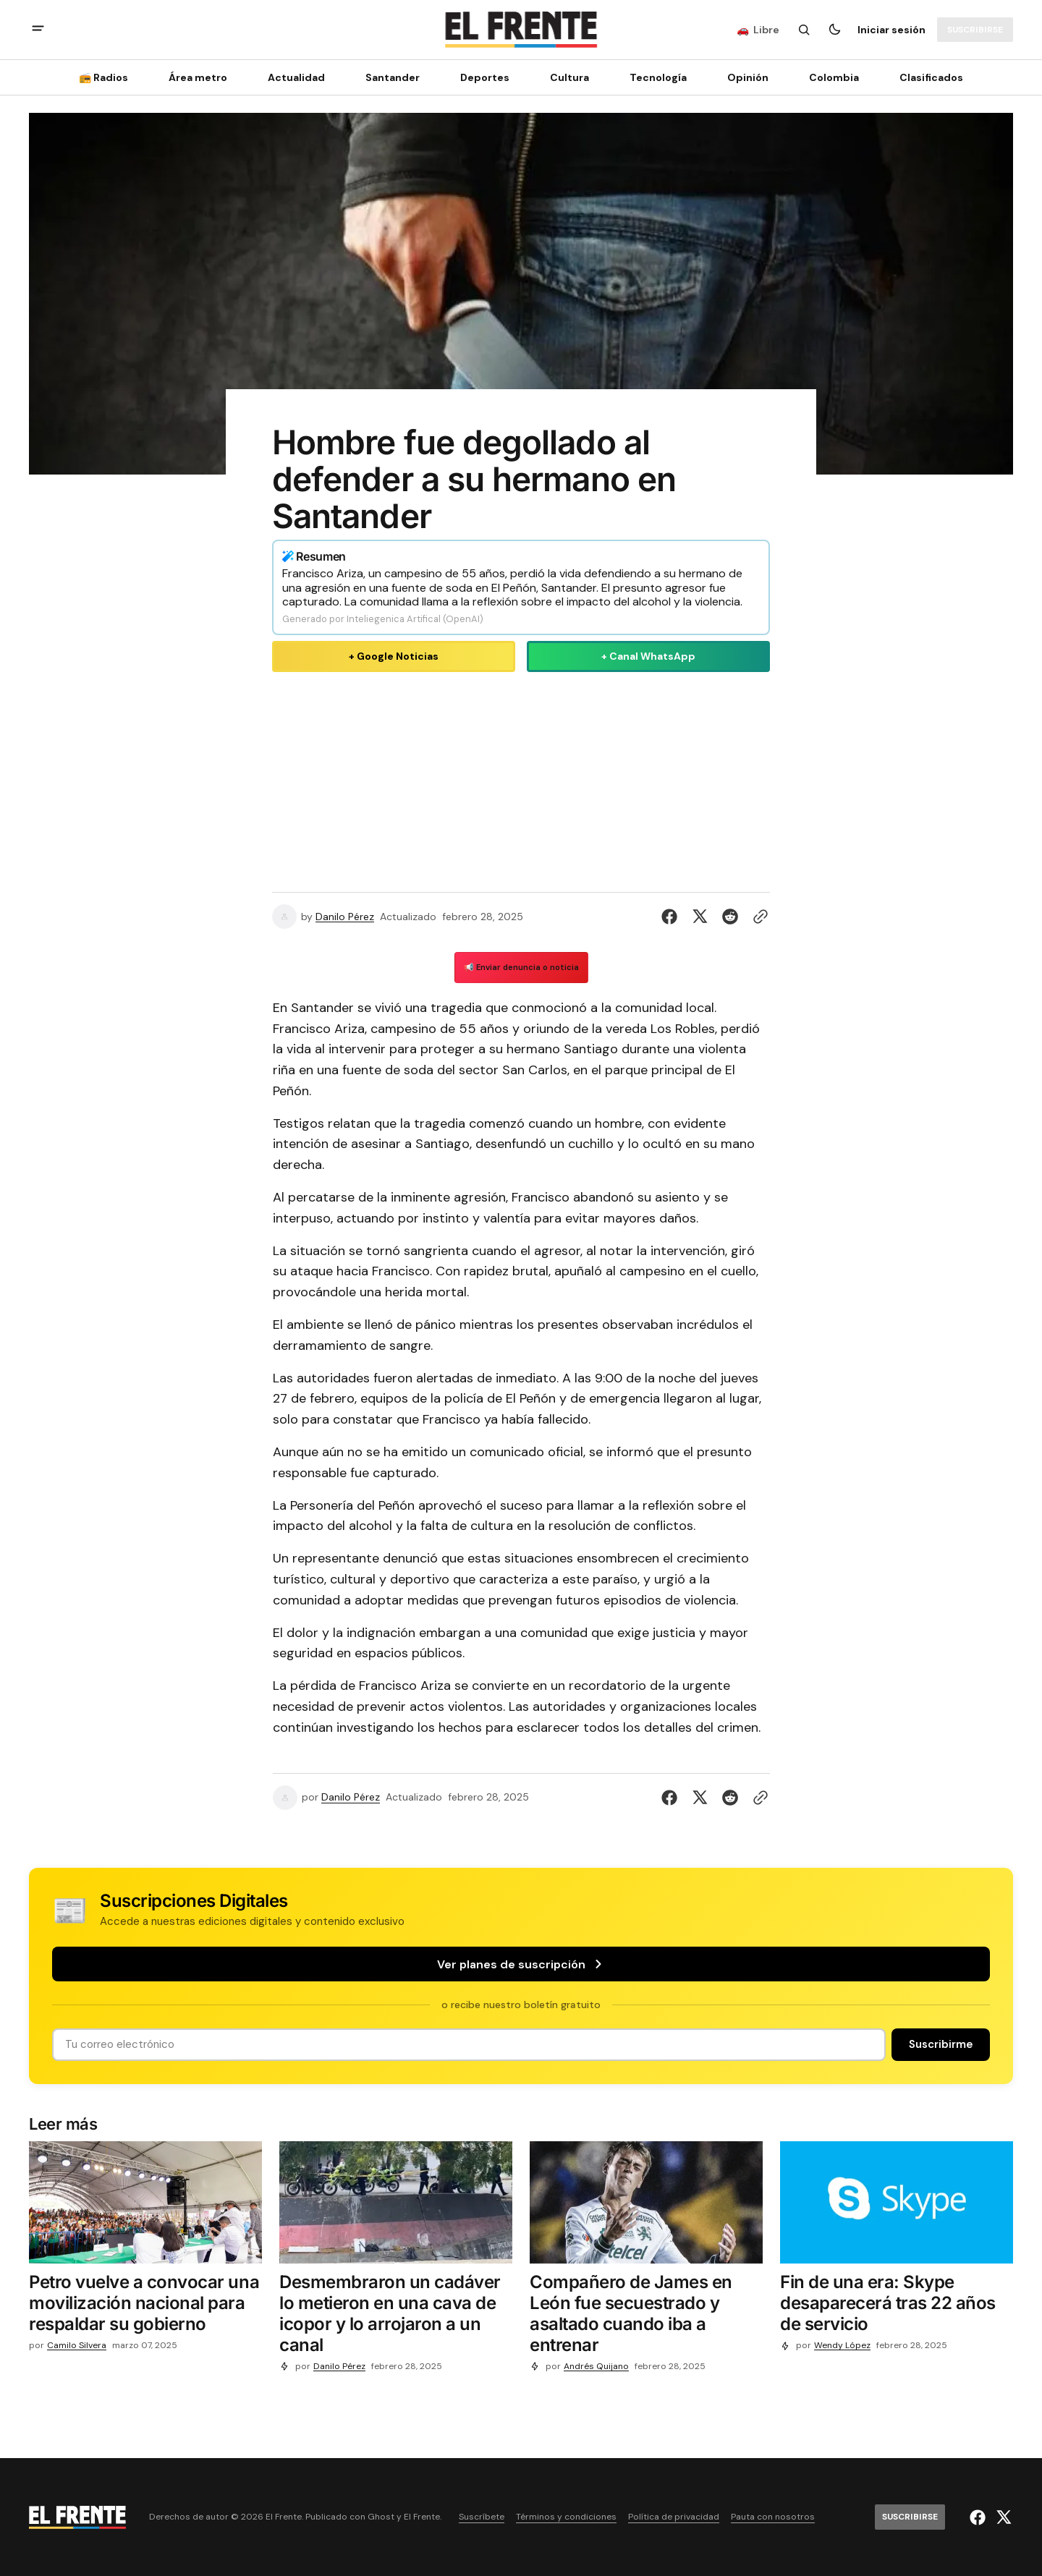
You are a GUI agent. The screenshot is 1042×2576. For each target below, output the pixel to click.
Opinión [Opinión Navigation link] (747, 77)
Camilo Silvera (76, 2345)
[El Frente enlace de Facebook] (979, 2517)
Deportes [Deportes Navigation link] (484, 77)
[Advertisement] (521, 779)
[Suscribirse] (975, 29)
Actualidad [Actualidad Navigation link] (296, 77)
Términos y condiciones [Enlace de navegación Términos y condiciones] (566, 2517)
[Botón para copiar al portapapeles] (757, 916)
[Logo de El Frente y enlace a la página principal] (521, 30)
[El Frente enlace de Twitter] (1002, 2517)
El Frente (422, 2517)
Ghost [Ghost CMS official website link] (381, 2517)
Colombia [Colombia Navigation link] (834, 77)
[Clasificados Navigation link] (927, 77)
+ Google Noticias (394, 656)
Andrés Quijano (596, 2366)
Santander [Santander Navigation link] (392, 77)
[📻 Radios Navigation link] (108, 77)
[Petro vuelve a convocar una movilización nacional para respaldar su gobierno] (145, 2306)
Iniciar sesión (891, 29)
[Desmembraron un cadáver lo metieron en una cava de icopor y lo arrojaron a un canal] (395, 2316)
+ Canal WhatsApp (648, 656)
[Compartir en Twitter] (700, 916)
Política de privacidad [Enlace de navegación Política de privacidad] (673, 2517)
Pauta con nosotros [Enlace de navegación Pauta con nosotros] (773, 2517)
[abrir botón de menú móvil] (38, 30)
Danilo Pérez (344, 917)
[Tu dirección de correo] (469, 2044)
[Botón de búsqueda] (804, 29)
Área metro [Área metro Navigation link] (198, 77)
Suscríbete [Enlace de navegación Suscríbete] (481, 2517)
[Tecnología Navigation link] (658, 77)
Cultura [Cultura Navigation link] (569, 77)
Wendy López (842, 2345)
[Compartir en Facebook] (672, 916)
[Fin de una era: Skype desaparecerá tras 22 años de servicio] (896, 2306)
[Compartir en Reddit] (730, 916)
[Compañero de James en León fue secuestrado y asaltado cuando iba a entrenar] (646, 2316)
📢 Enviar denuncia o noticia (521, 967)
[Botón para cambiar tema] (834, 29)
